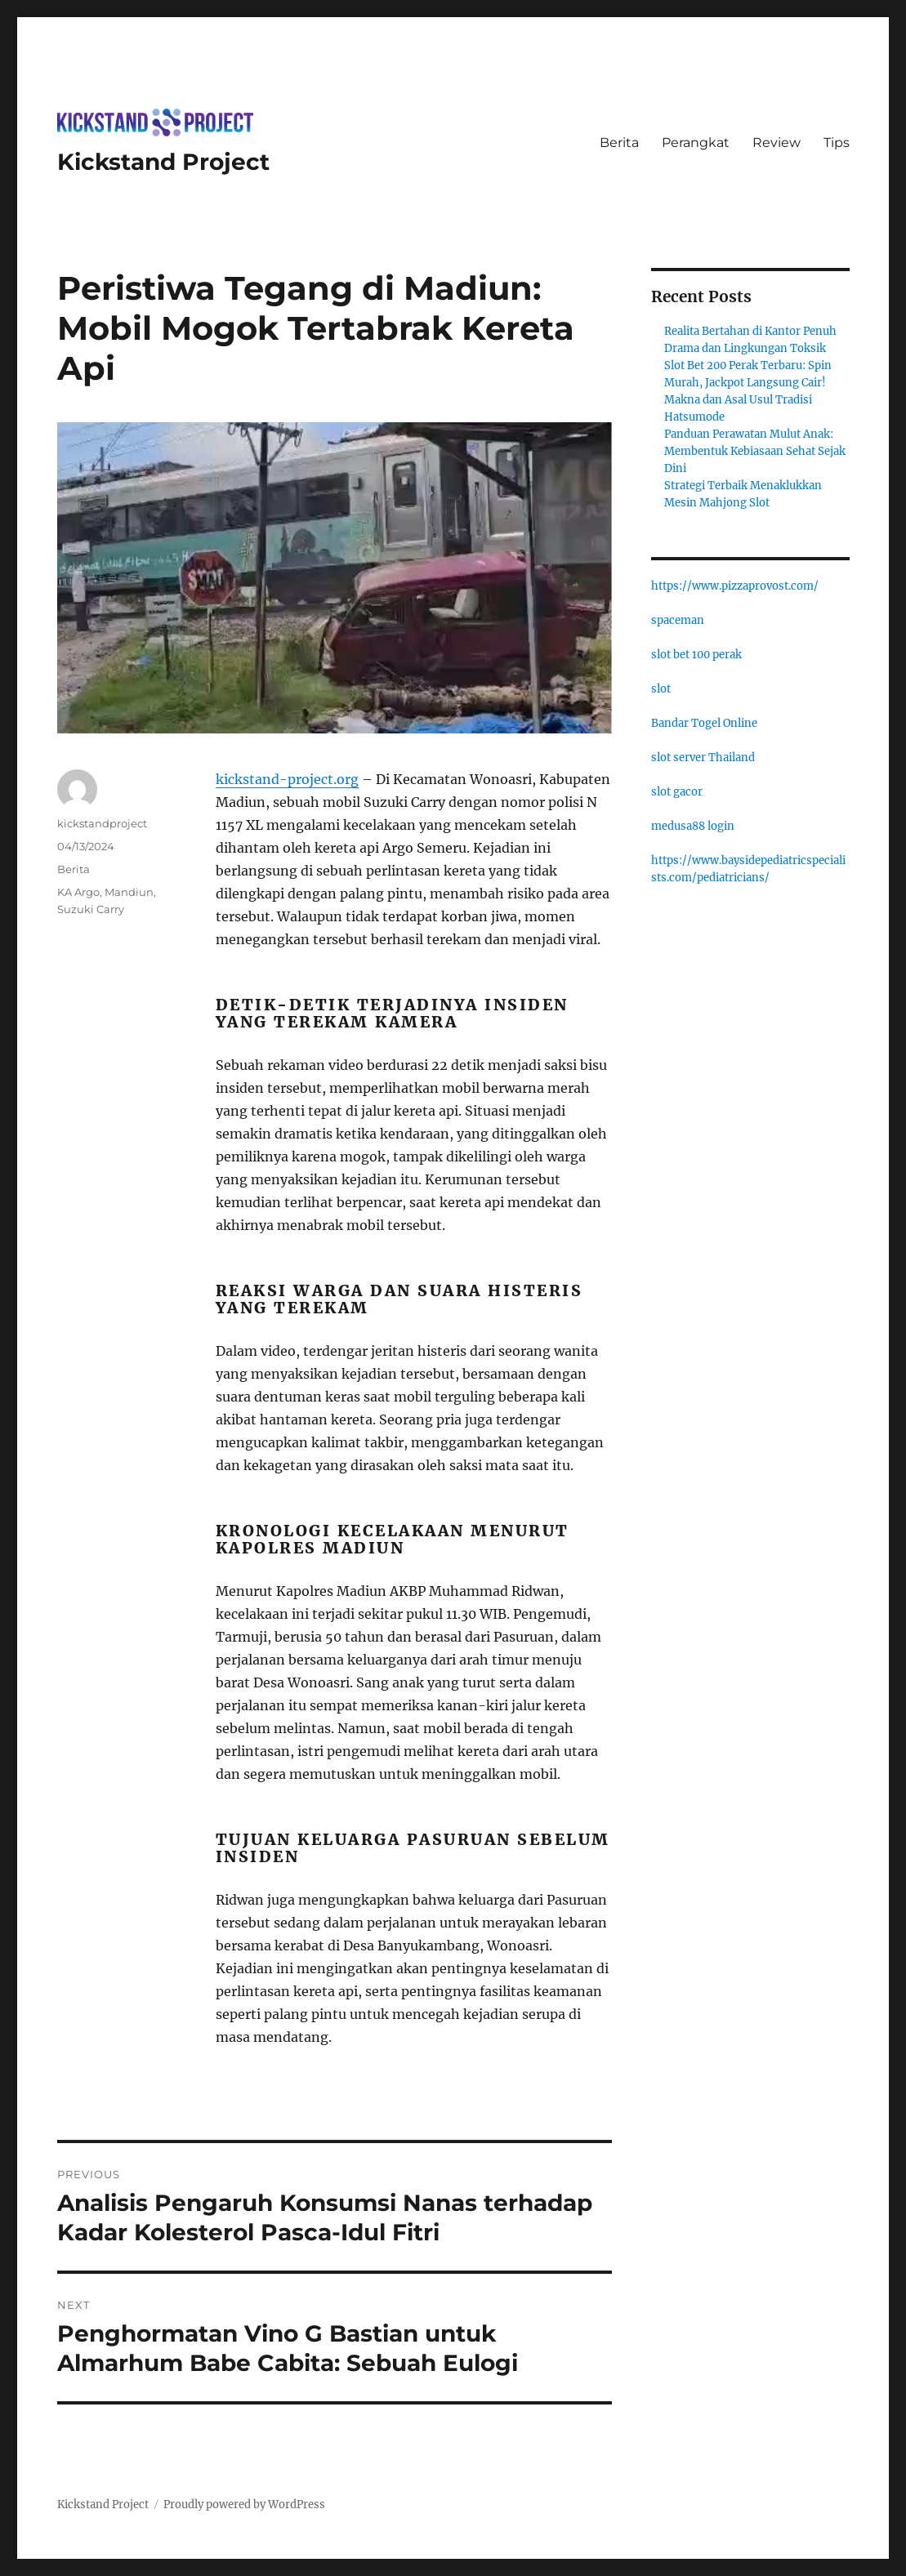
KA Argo (78, 891)
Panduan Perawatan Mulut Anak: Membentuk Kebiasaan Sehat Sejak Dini (755, 451)
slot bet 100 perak (696, 655)
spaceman (677, 620)
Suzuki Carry (90, 909)
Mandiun (129, 891)
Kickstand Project (163, 162)
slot (661, 689)
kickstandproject (102, 823)
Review (776, 142)
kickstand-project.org (287, 779)
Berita (619, 142)
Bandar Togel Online (704, 723)
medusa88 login (692, 826)
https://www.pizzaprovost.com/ (735, 586)
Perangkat (696, 142)
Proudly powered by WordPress (244, 2504)
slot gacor (677, 792)
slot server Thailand (703, 757)
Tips (836, 142)
